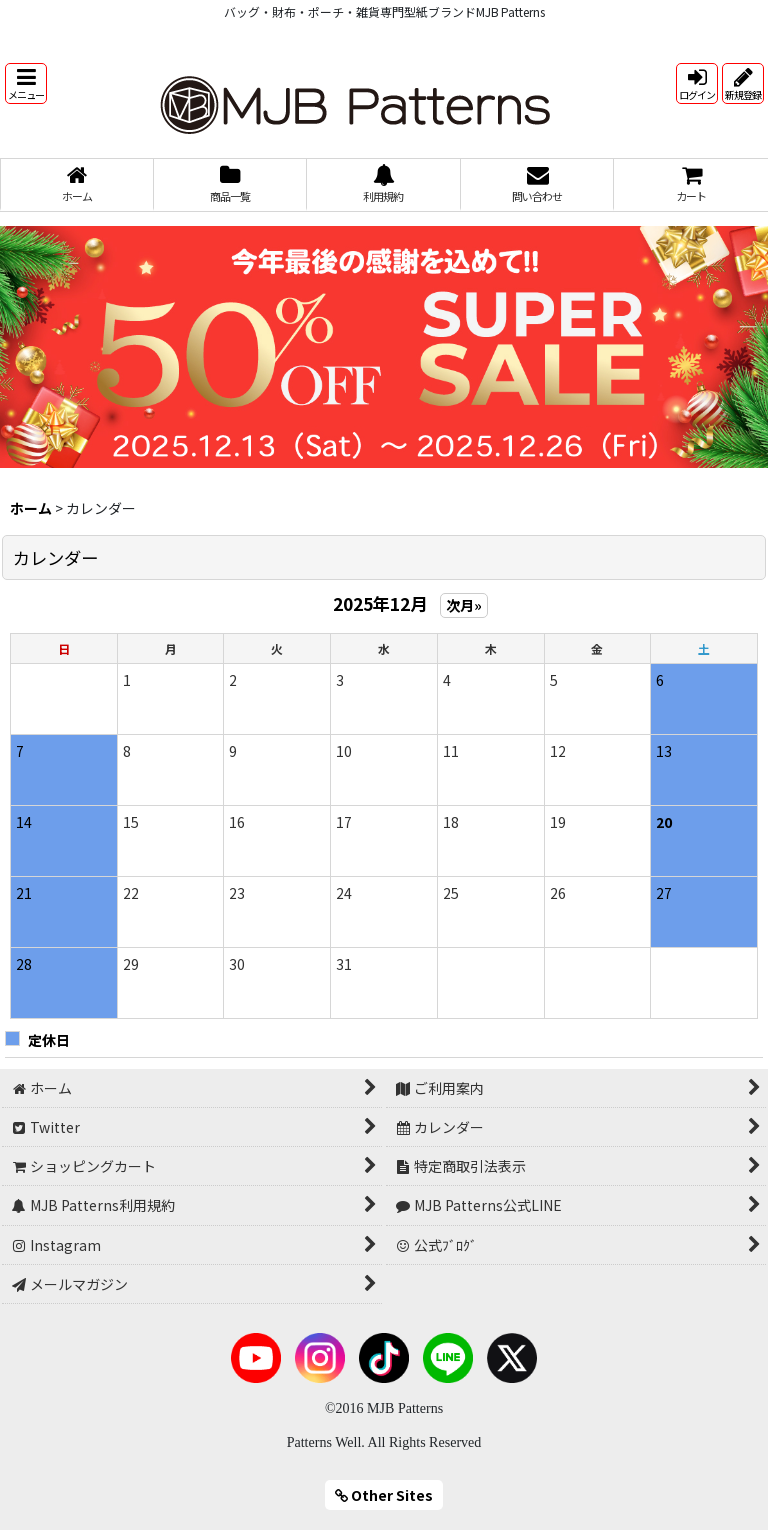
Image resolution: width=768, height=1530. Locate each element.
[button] (26, 83)
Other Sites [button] (384, 1495)
